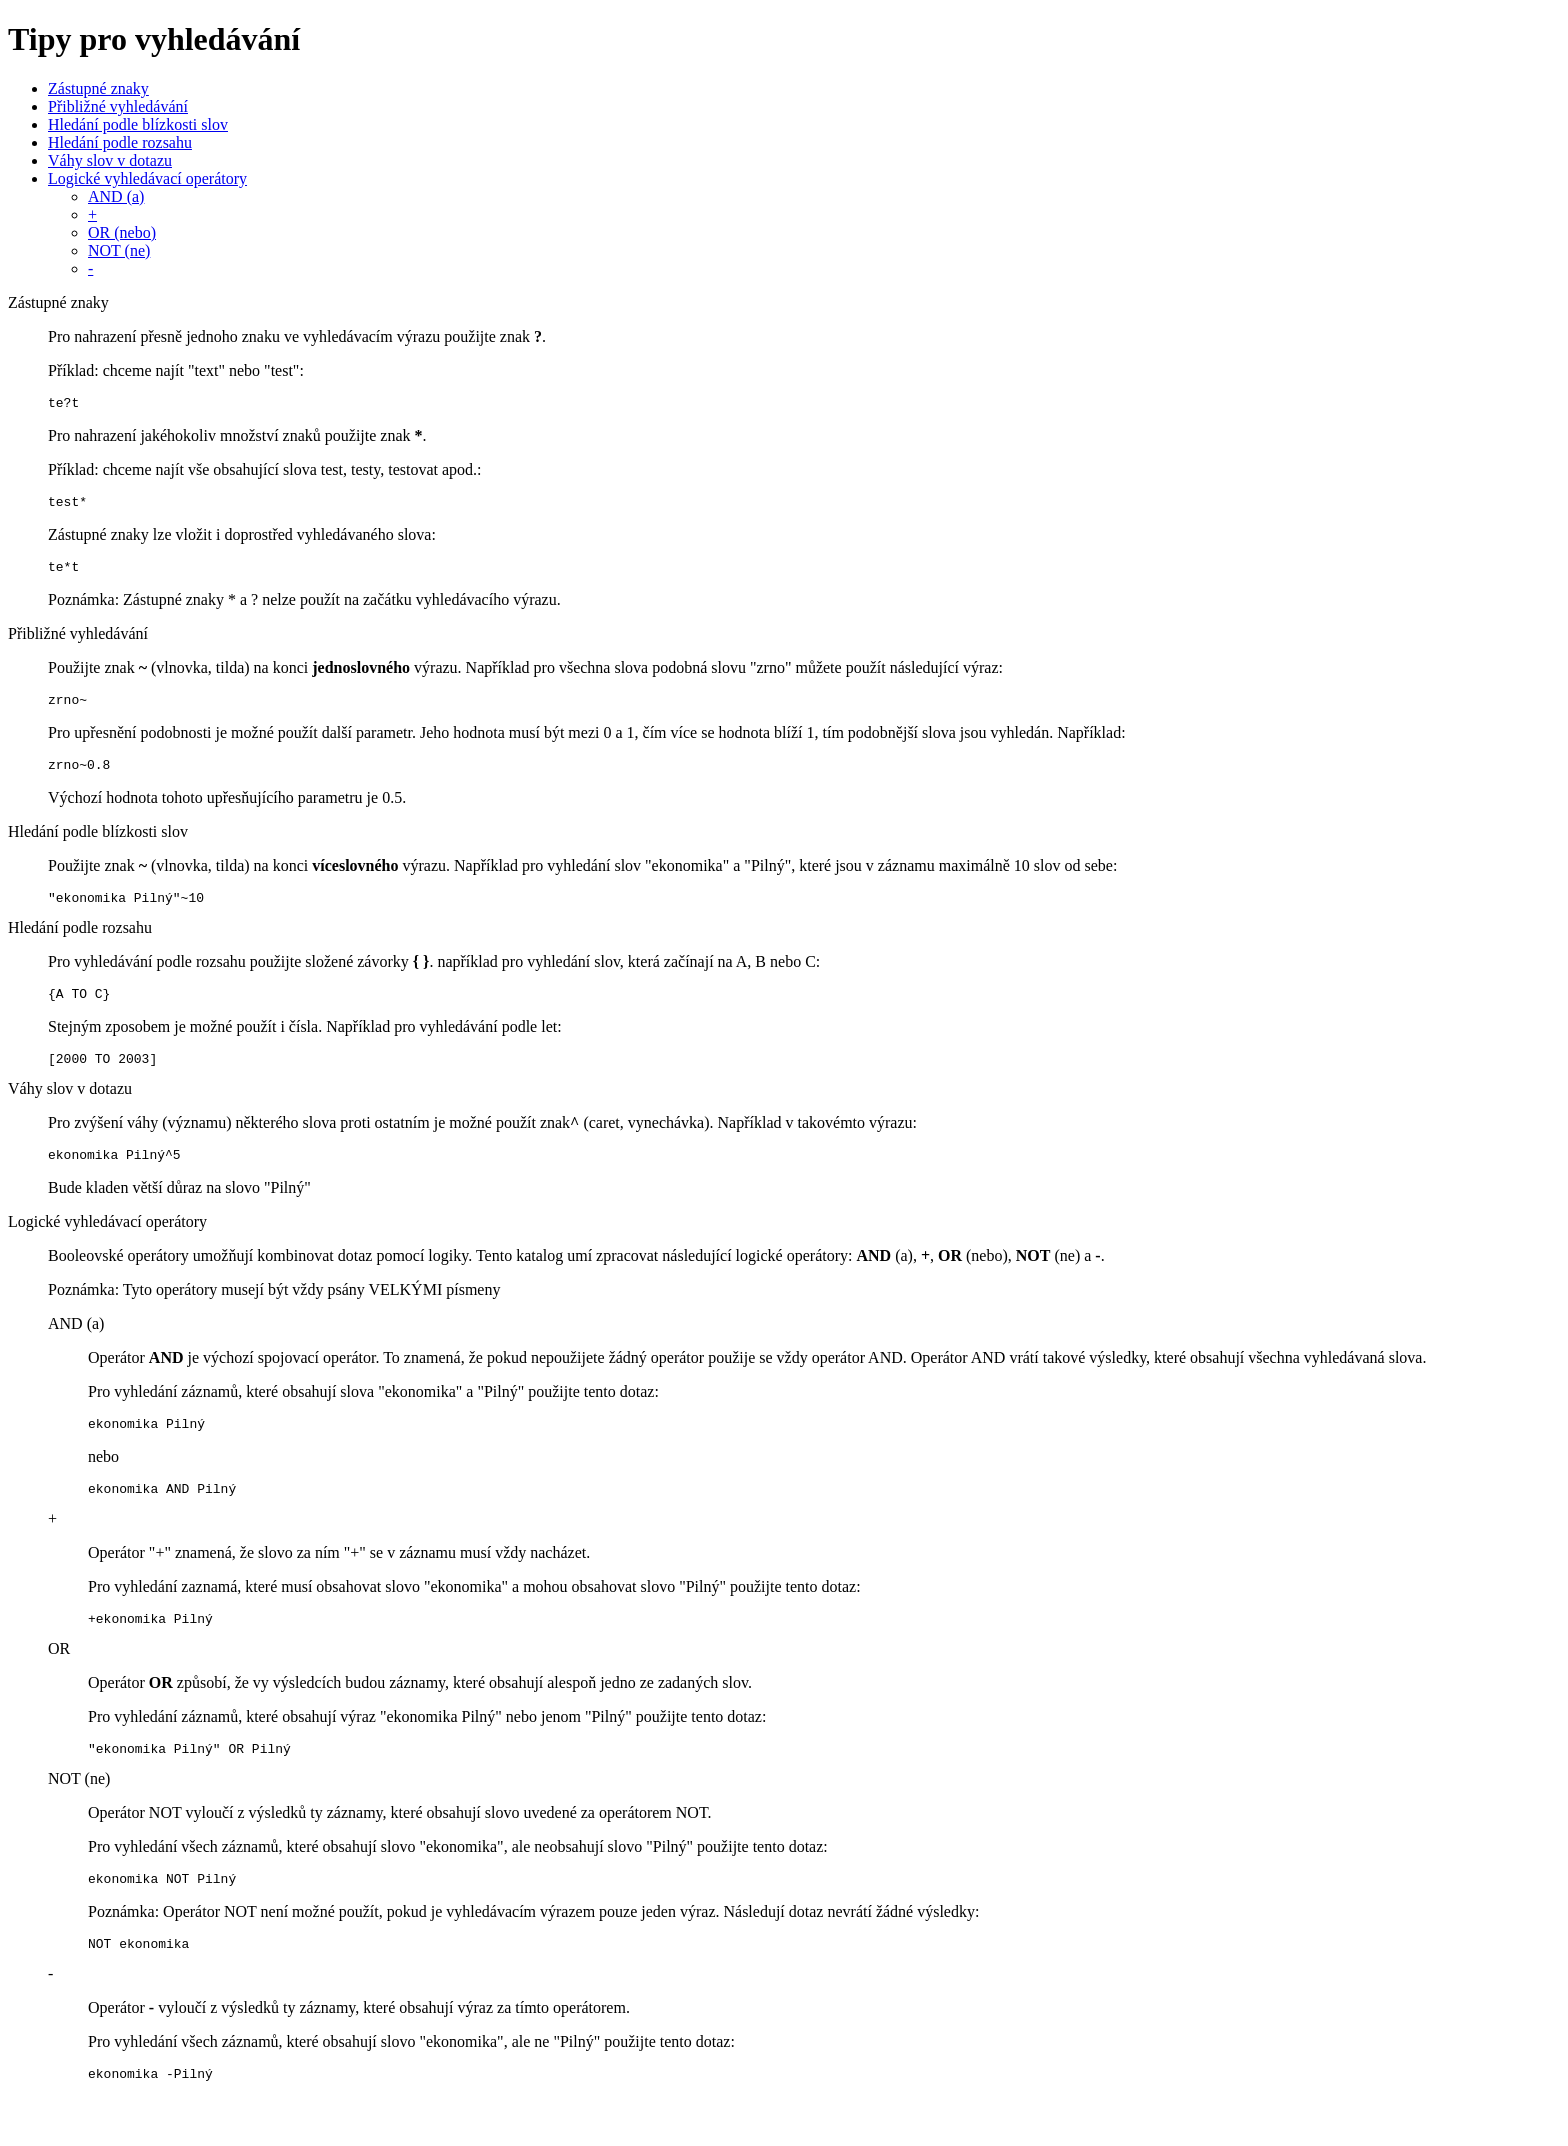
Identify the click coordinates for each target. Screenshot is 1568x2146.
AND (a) (116, 196)
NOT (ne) (119, 250)
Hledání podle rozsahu (120, 142)
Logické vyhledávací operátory (147, 178)
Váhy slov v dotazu (110, 160)
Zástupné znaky (98, 88)
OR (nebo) (122, 232)
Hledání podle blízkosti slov (138, 124)
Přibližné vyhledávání (118, 106)
